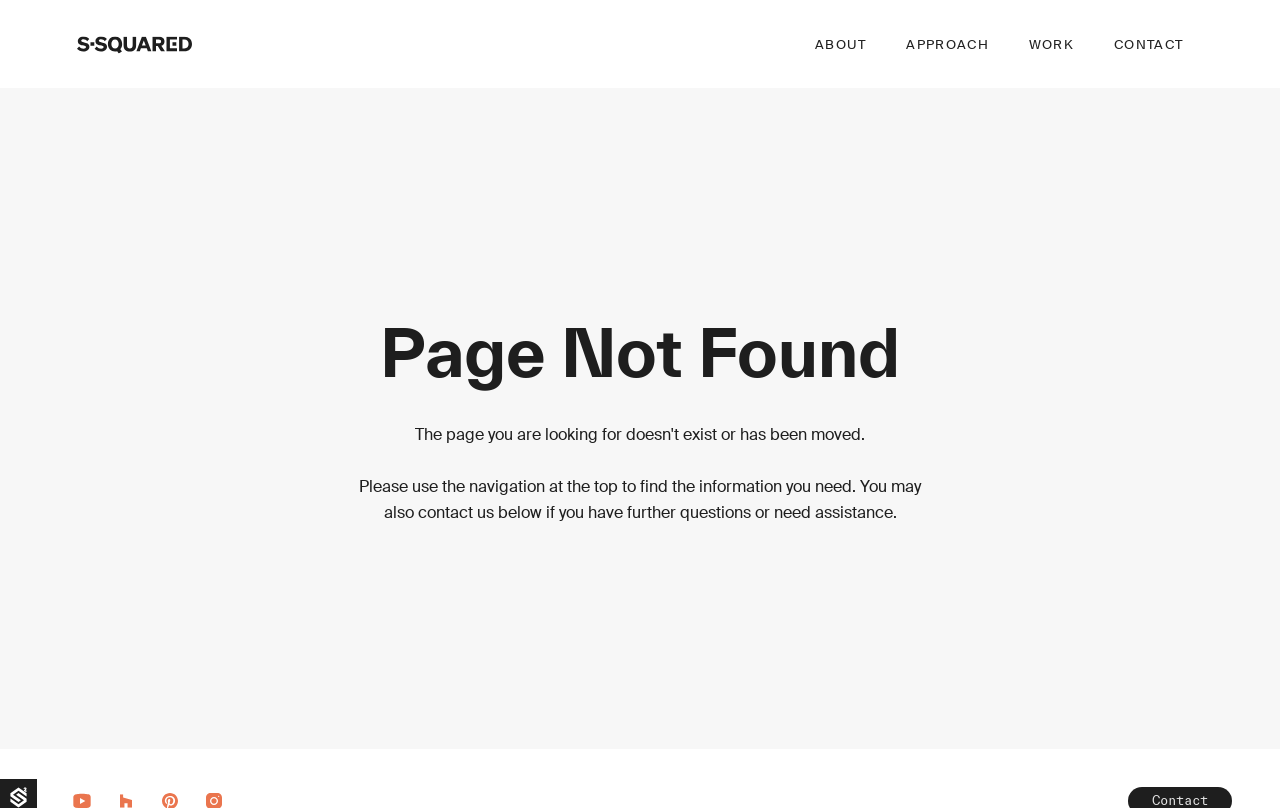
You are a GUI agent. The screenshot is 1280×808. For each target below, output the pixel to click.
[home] (134, 44)
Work (1051, 44)
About (841, 44)
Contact (1148, 44)
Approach (947, 44)
